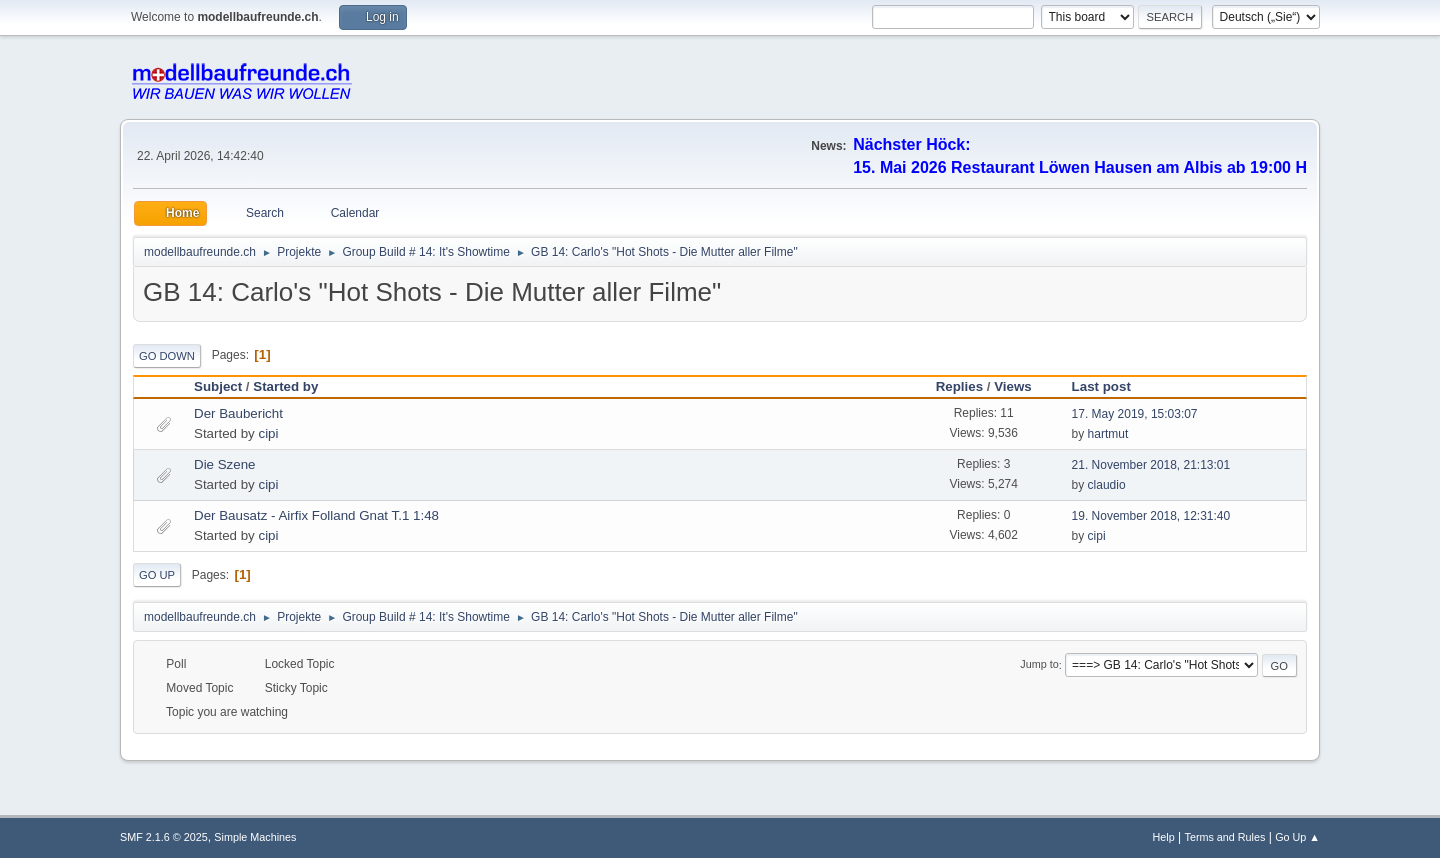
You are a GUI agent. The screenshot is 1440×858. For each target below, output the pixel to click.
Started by (285, 386)
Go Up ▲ (1297, 837)
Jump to (1039, 665)
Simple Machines (255, 837)
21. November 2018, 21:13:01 (1151, 465)
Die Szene (225, 464)
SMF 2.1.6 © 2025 (164, 837)
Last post (1110, 386)
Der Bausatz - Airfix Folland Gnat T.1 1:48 (316, 515)
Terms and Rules (1225, 837)
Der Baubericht (238, 413)
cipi (268, 433)
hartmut (1108, 434)
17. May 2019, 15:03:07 (1135, 414)
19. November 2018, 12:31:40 (1151, 516)
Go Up (157, 575)
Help (1164, 837)
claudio (1107, 485)
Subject (218, 386)
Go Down (167, 356)
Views (1013, 386)
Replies (959, 386)
